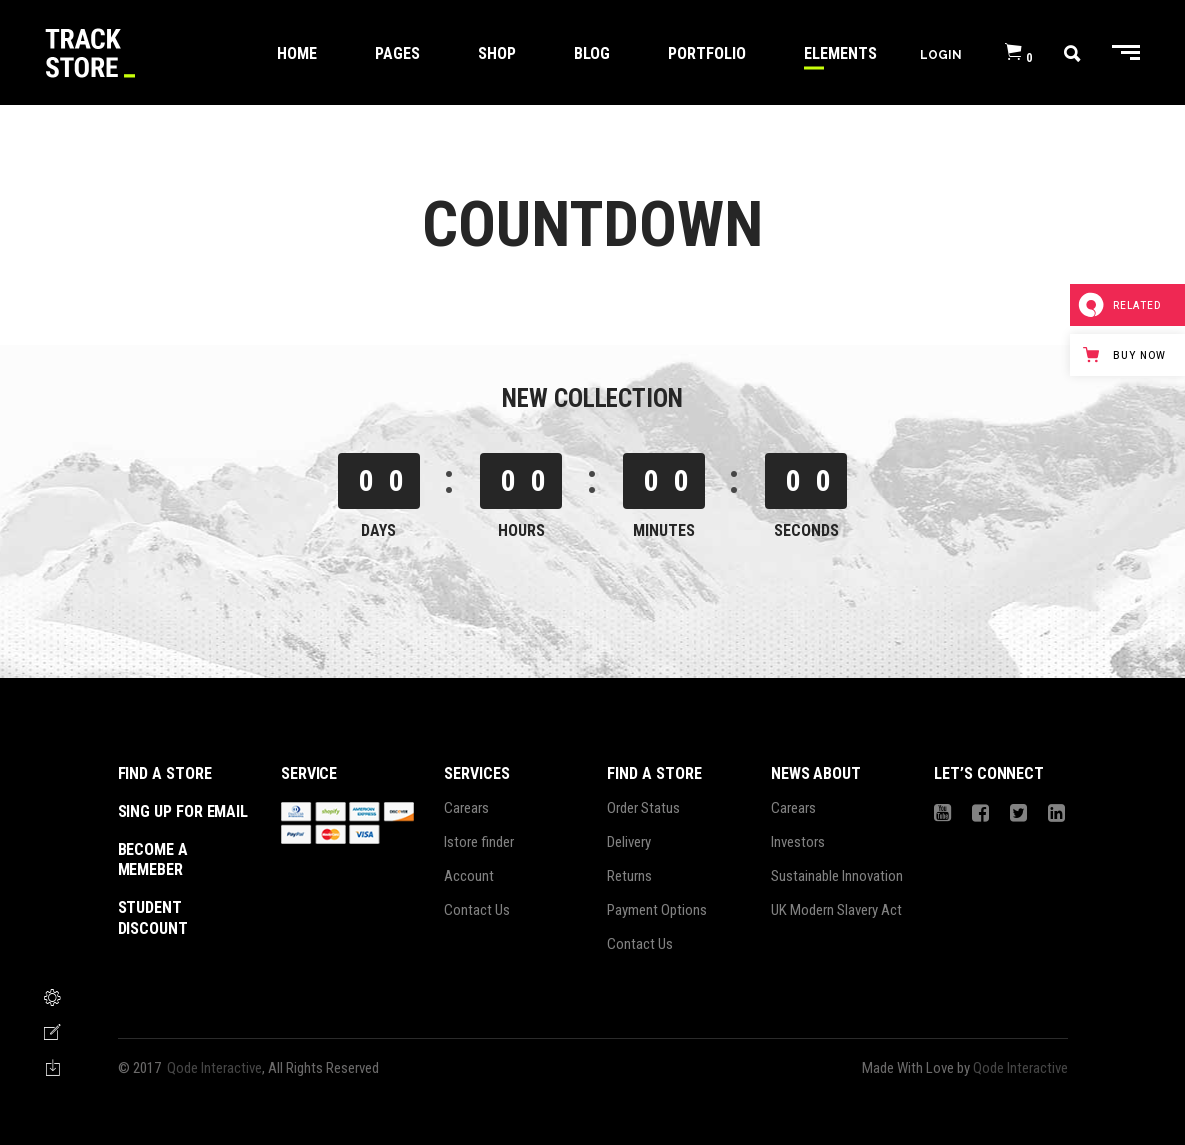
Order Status (643, 808)
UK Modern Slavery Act (836, 910)
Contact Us (477, 910)
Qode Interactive (214, 1068)
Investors (798, 842)
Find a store (165, 773)
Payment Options (657, 910)
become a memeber (153, 860)
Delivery (629, 842)
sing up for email (183, 811)
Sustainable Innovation (837, 876)
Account (469, 876)
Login (941, 54)
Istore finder (479, 842)
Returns (629, 876)
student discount (153, 918)
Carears (466, 808)
